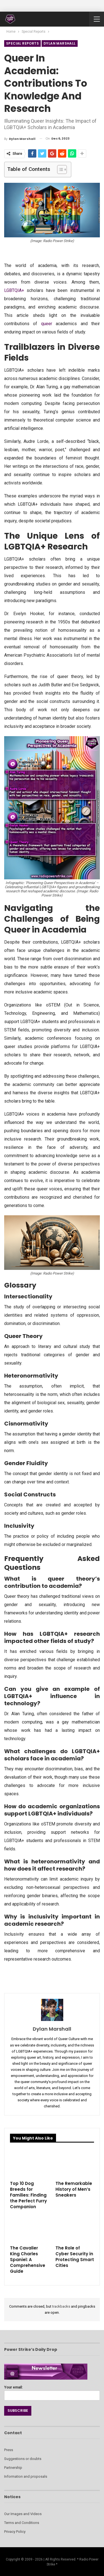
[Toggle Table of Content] (59, 169)
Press (8, 2450)
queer (46, 323)
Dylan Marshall (60, 43)
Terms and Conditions (21, 2523)
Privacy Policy (15, 2531)
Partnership (13, 2467)
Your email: (52, 2391)
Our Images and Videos (23, 2514)
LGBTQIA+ (14, 290)
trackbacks (61, 2306)
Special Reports (22, 43)
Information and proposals (25, 2476)
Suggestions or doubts (22, 2459)
